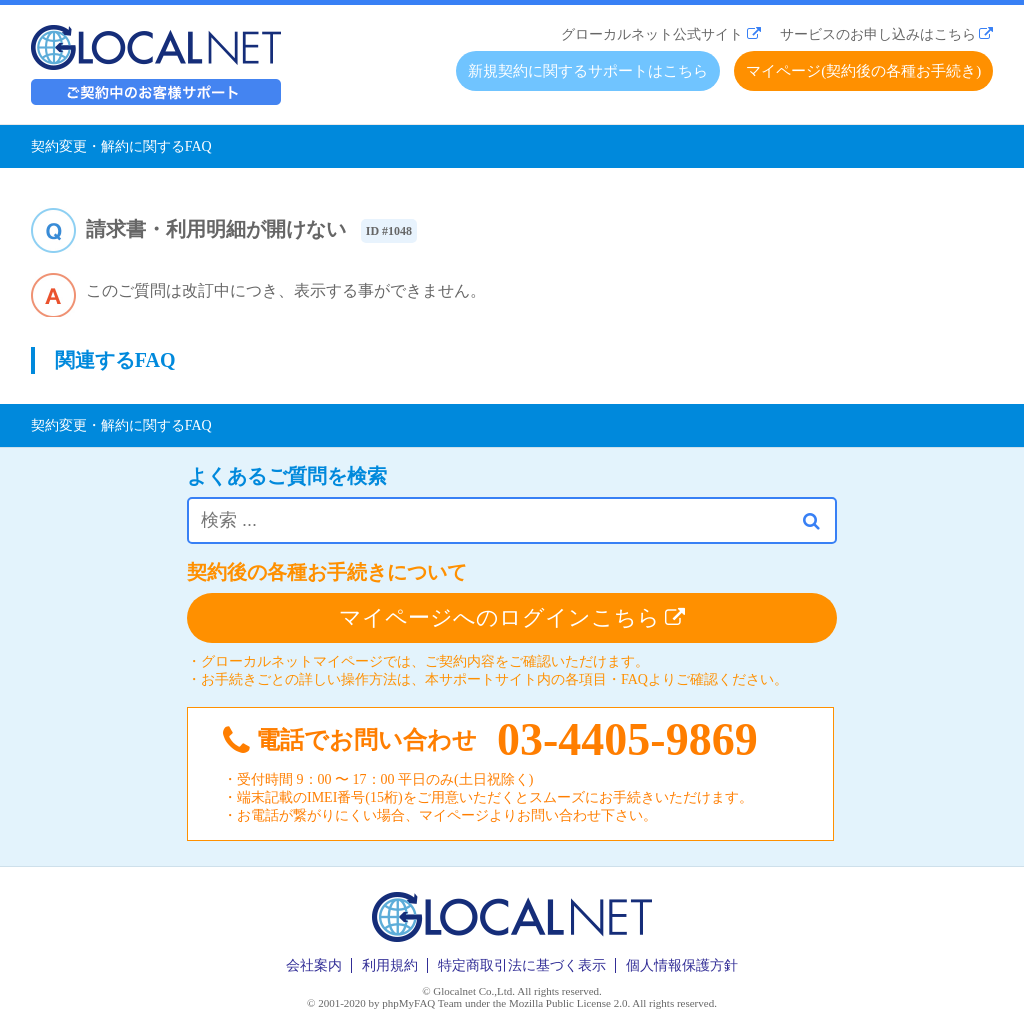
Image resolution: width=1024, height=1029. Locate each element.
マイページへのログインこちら (512, 617)
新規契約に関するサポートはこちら (588, 71)
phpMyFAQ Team (422, 1003)
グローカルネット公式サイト (652, 34)
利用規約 (390, 965)
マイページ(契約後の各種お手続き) (863, 71)
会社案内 (314, 965)
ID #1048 (389, 231)
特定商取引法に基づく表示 (522, 965)
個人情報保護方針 (682, 965)
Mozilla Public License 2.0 (568, 1003)
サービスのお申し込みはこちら (878, 34)
